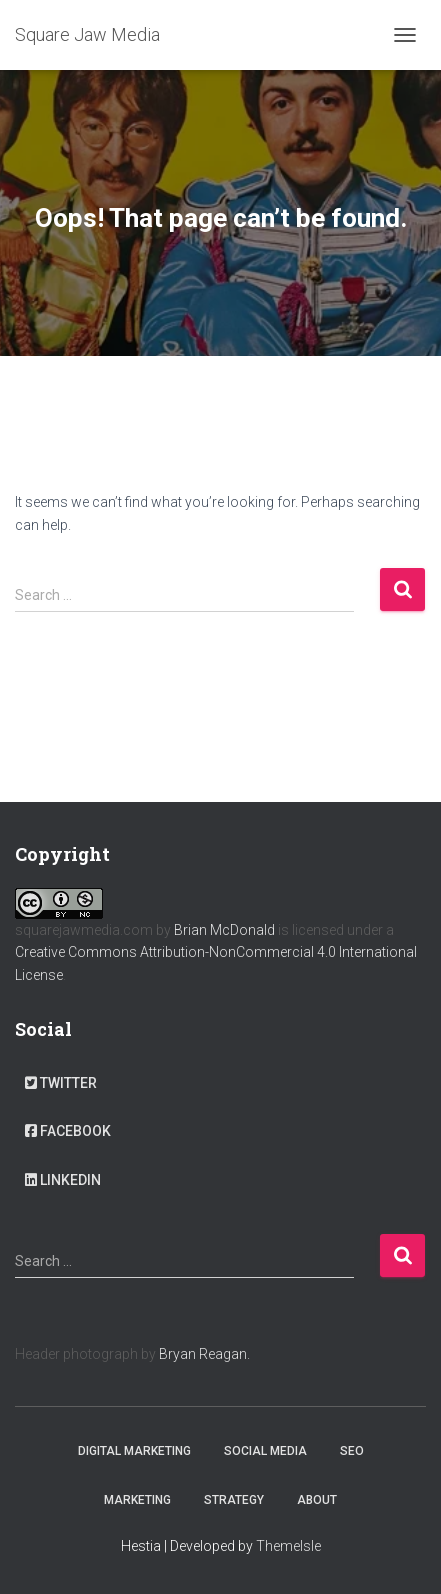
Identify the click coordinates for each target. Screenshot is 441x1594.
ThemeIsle (288, 1546)
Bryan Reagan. (204, 1354)
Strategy (234, 1500)
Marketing (137, 1500)
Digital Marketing (134, 1451)
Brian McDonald (224, 930)
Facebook (68, 1131)
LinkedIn (63, 1180)
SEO (352, 1451)
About (317, 1500)
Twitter (61, 1083)
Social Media (265, 1451)
